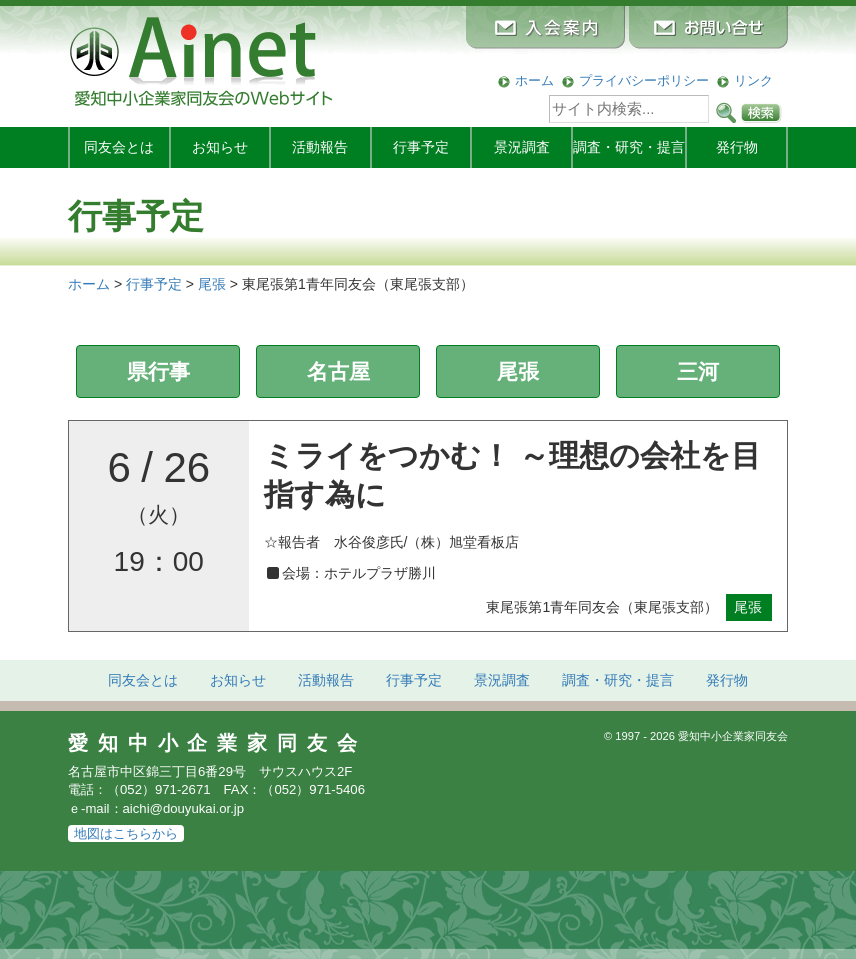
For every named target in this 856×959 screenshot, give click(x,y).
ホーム (534, 80)
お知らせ (220, 147)
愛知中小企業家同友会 (217, 743)
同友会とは (119, 147)
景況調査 (522, 147)
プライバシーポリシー (644, 80)
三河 (698, 371)
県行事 (158, 371)
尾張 (518, 371)
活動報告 (320, 147)
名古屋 (338, 371)
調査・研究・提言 (629, 147)
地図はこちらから (126, 833)
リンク (753, 80)
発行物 (737, 147)
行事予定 (421, 147)
